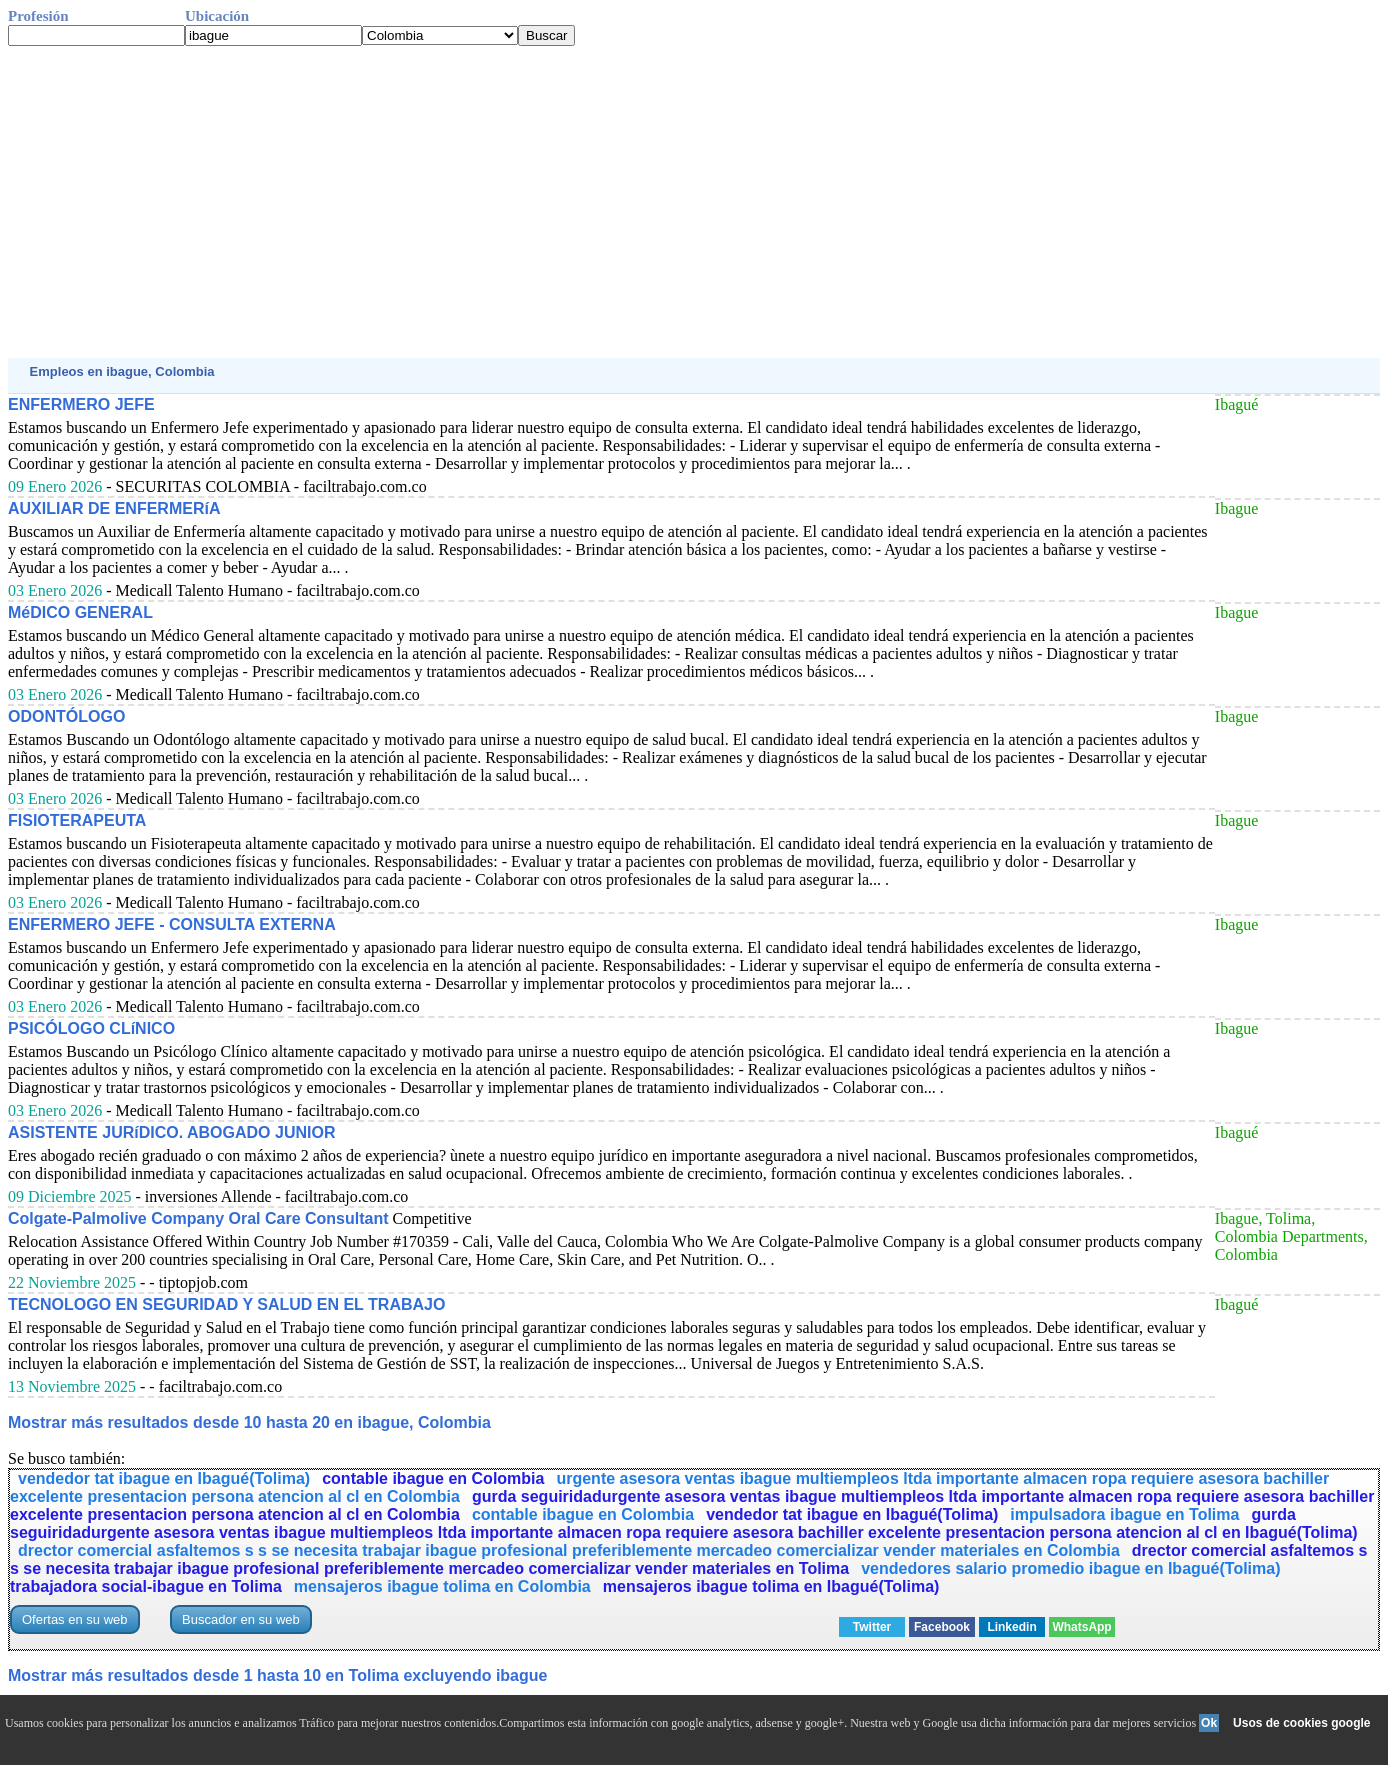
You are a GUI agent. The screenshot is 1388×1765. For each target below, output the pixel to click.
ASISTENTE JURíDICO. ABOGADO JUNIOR (171, 1132)
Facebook (942, 1627)
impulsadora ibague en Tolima (1124, 1514)
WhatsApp (1081, 1627)
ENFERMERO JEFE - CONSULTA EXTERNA (172, 924)
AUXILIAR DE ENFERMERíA (114, 508)
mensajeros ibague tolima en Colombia (442, 1586)
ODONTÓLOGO (66, 716)
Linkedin (1011, 1627)
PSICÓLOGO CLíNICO (91, 1028)
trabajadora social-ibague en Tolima (146, 1586)
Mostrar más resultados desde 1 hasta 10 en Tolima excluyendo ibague (277, 1675)
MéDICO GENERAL (80, 612)
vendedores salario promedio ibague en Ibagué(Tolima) (1070, 1568)
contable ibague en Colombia (433, 1478)
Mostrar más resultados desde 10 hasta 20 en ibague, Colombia (249, 1422)
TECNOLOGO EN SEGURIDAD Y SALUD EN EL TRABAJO (226, 1304)
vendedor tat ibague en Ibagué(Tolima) (164, 1478)
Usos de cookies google (1301, 1723)
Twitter (872, 1627)
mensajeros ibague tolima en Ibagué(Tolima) (771, 1586)
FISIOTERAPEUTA (77, 820)
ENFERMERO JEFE (81, 404)
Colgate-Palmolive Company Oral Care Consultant (198, 1218)
